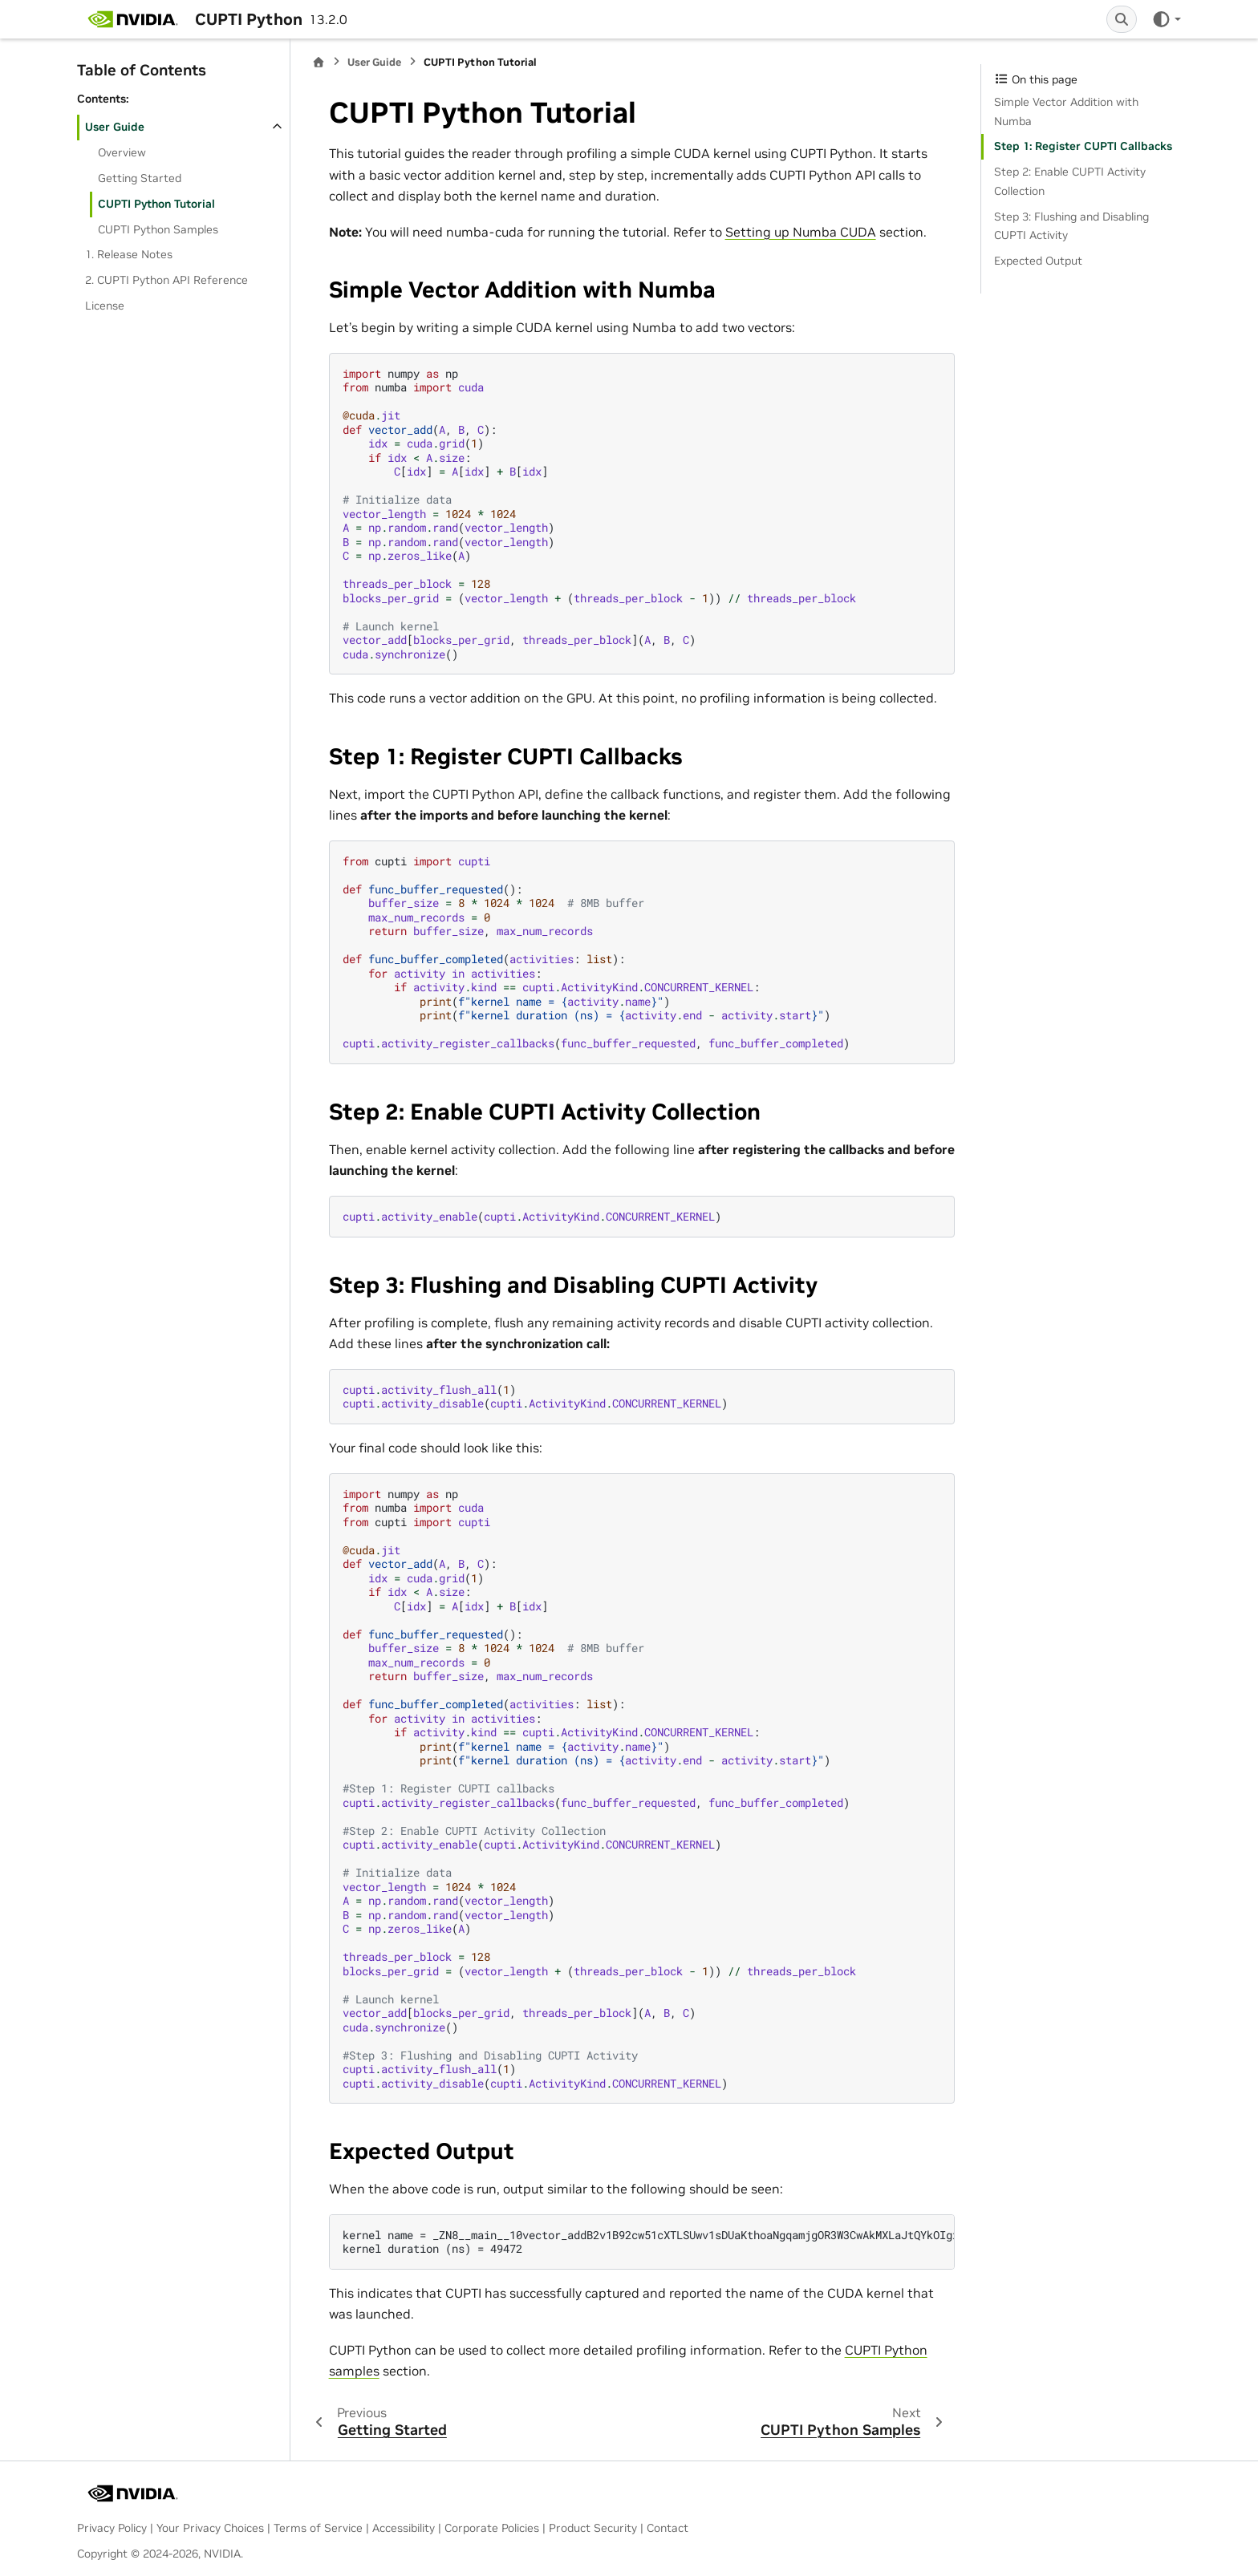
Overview (122, 152)
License (104, 305)
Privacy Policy (112, 2528)
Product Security (593, 2528)
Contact (667, 2528)
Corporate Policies (491, 2528)
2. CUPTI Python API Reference (166, 280)
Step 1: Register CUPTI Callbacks (1083, 146)
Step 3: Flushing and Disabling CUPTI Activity (1071, 226)
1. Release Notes (128, 254)
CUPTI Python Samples (158, 229)
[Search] (1121, 19)
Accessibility (403, 2528)
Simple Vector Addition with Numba (1066, 111)
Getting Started (139, 178)
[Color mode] (1166, 19)
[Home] (318, 62)
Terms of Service (318, 2528)
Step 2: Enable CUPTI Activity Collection (1070, 181)
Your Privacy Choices (210, 2528)
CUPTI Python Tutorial (156, 203)
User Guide (114, 126)
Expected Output (1038, 260)
